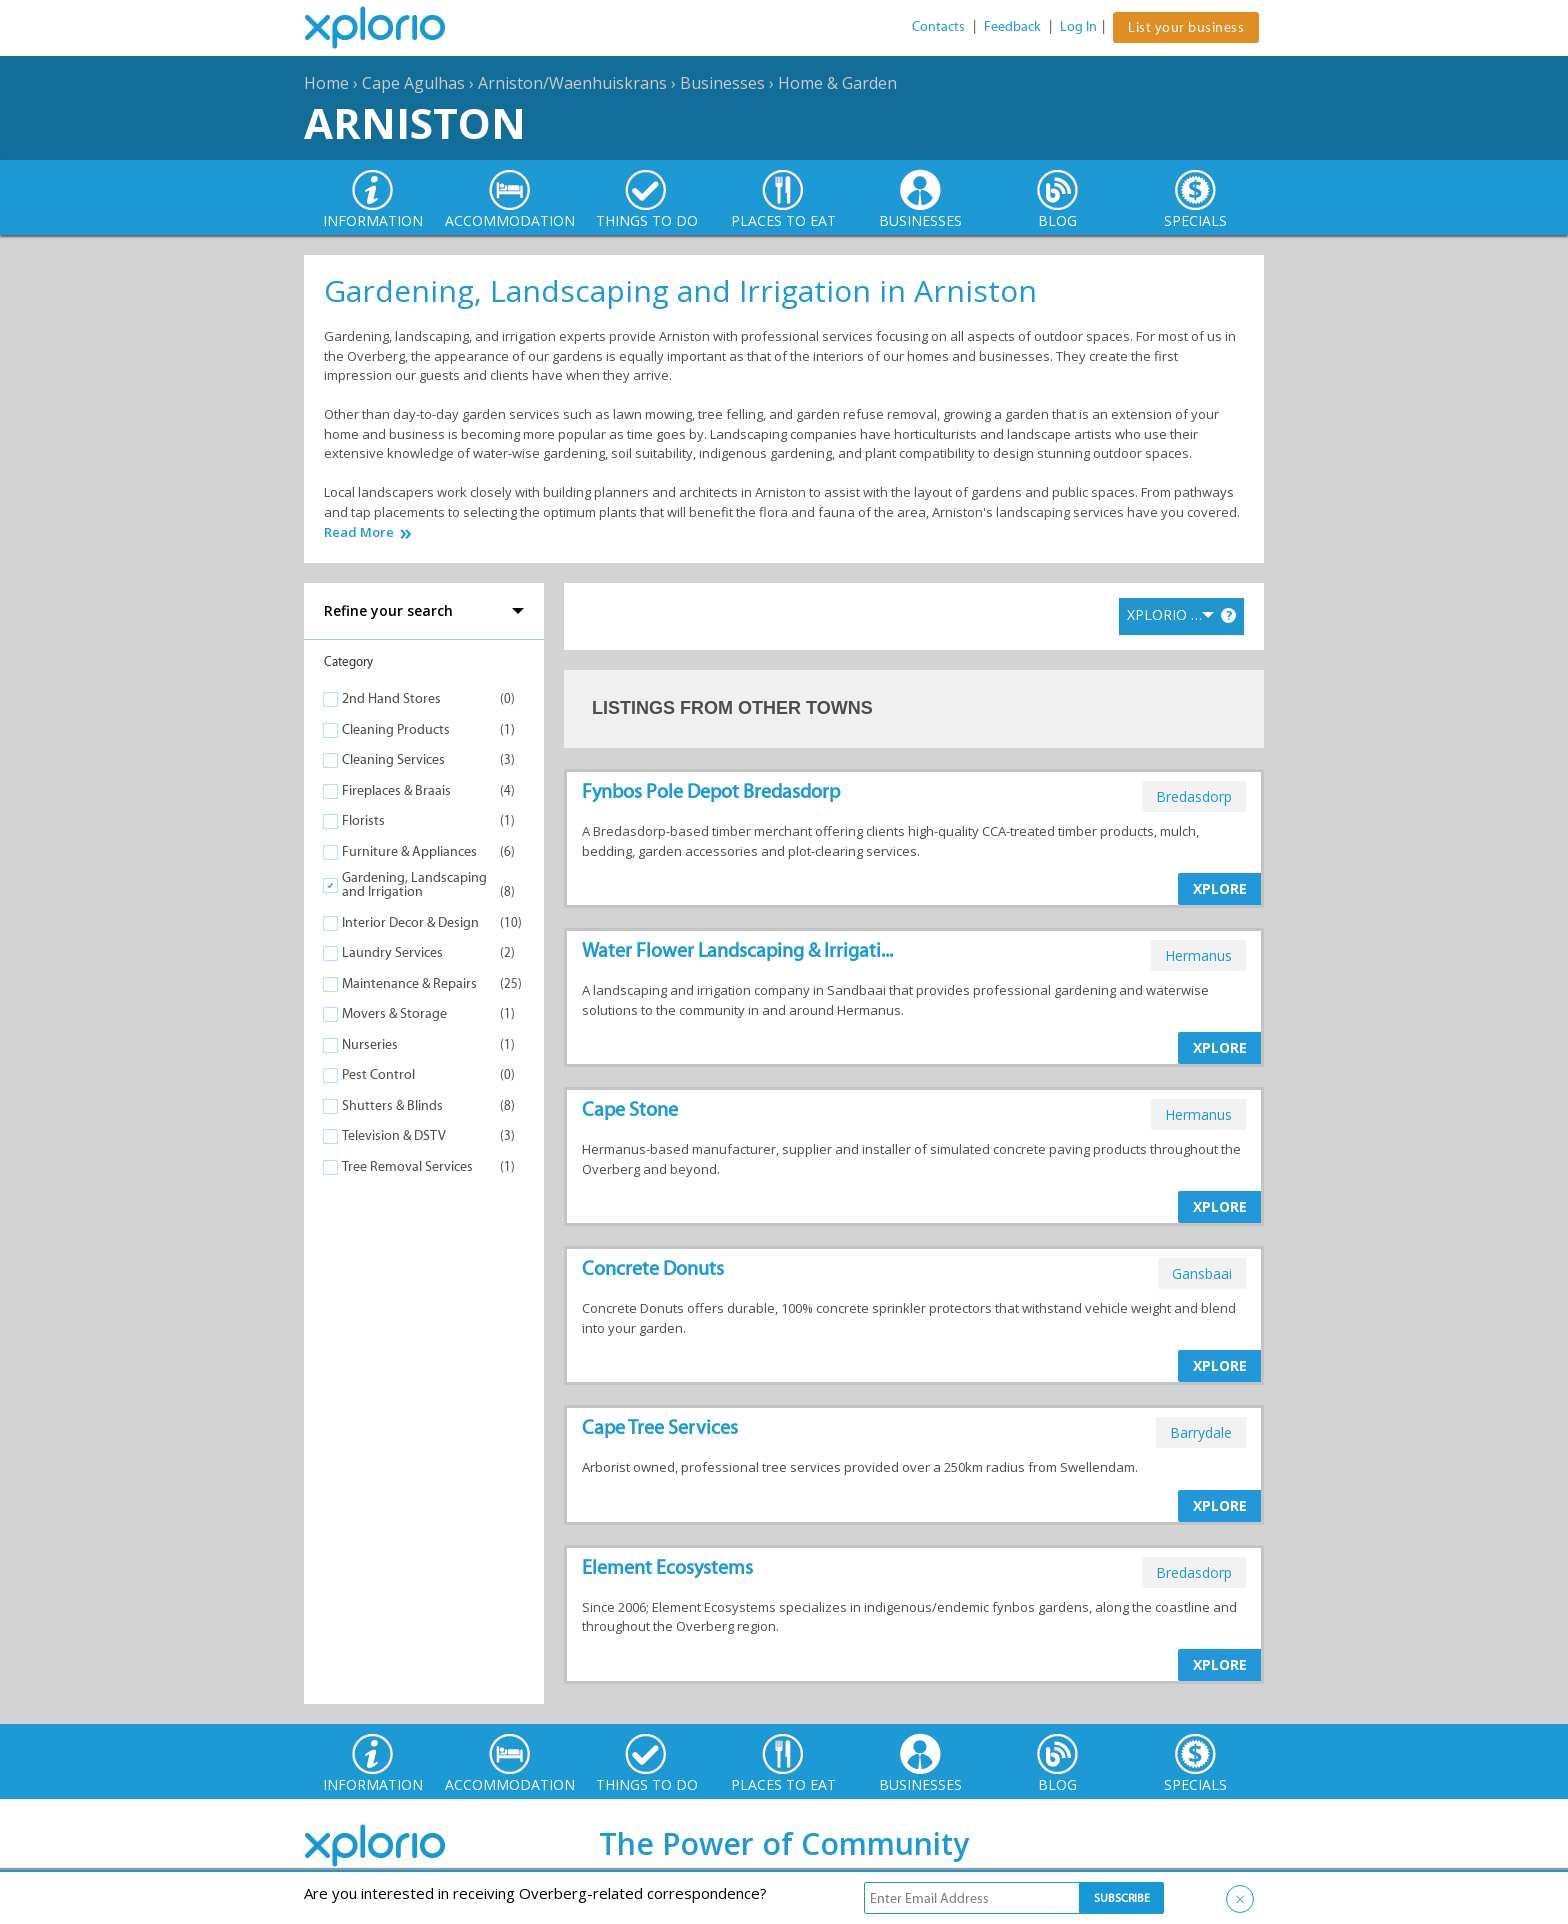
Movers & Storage (394, 1013)
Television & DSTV (394, 1135)
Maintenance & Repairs (409, 983)
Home (326, 83)
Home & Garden (837, 83)
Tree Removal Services (407, 1166)
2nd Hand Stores (391, 698)
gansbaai (1202, 1273)
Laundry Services (392, 952)
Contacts (938, 26)
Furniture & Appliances (409, 851)
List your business (1186, 27)
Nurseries (370, 1044)
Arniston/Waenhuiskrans (572, 83)
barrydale (1201, 1432)
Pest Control (378, 1074)
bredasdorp (1194, 796)
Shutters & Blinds (392, 1105)
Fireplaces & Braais (396, 790)
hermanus (1198, 955)
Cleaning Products (396, 729)
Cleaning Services (393, 759)
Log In (1078, 26)
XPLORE (1220, 888)
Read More (359, 532)
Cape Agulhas (413, 83)
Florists (363, 820)
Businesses (722, 83)
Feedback (1012, 26)
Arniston (415, 122)
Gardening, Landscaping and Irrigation (414, 884)
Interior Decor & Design (410, 922)
